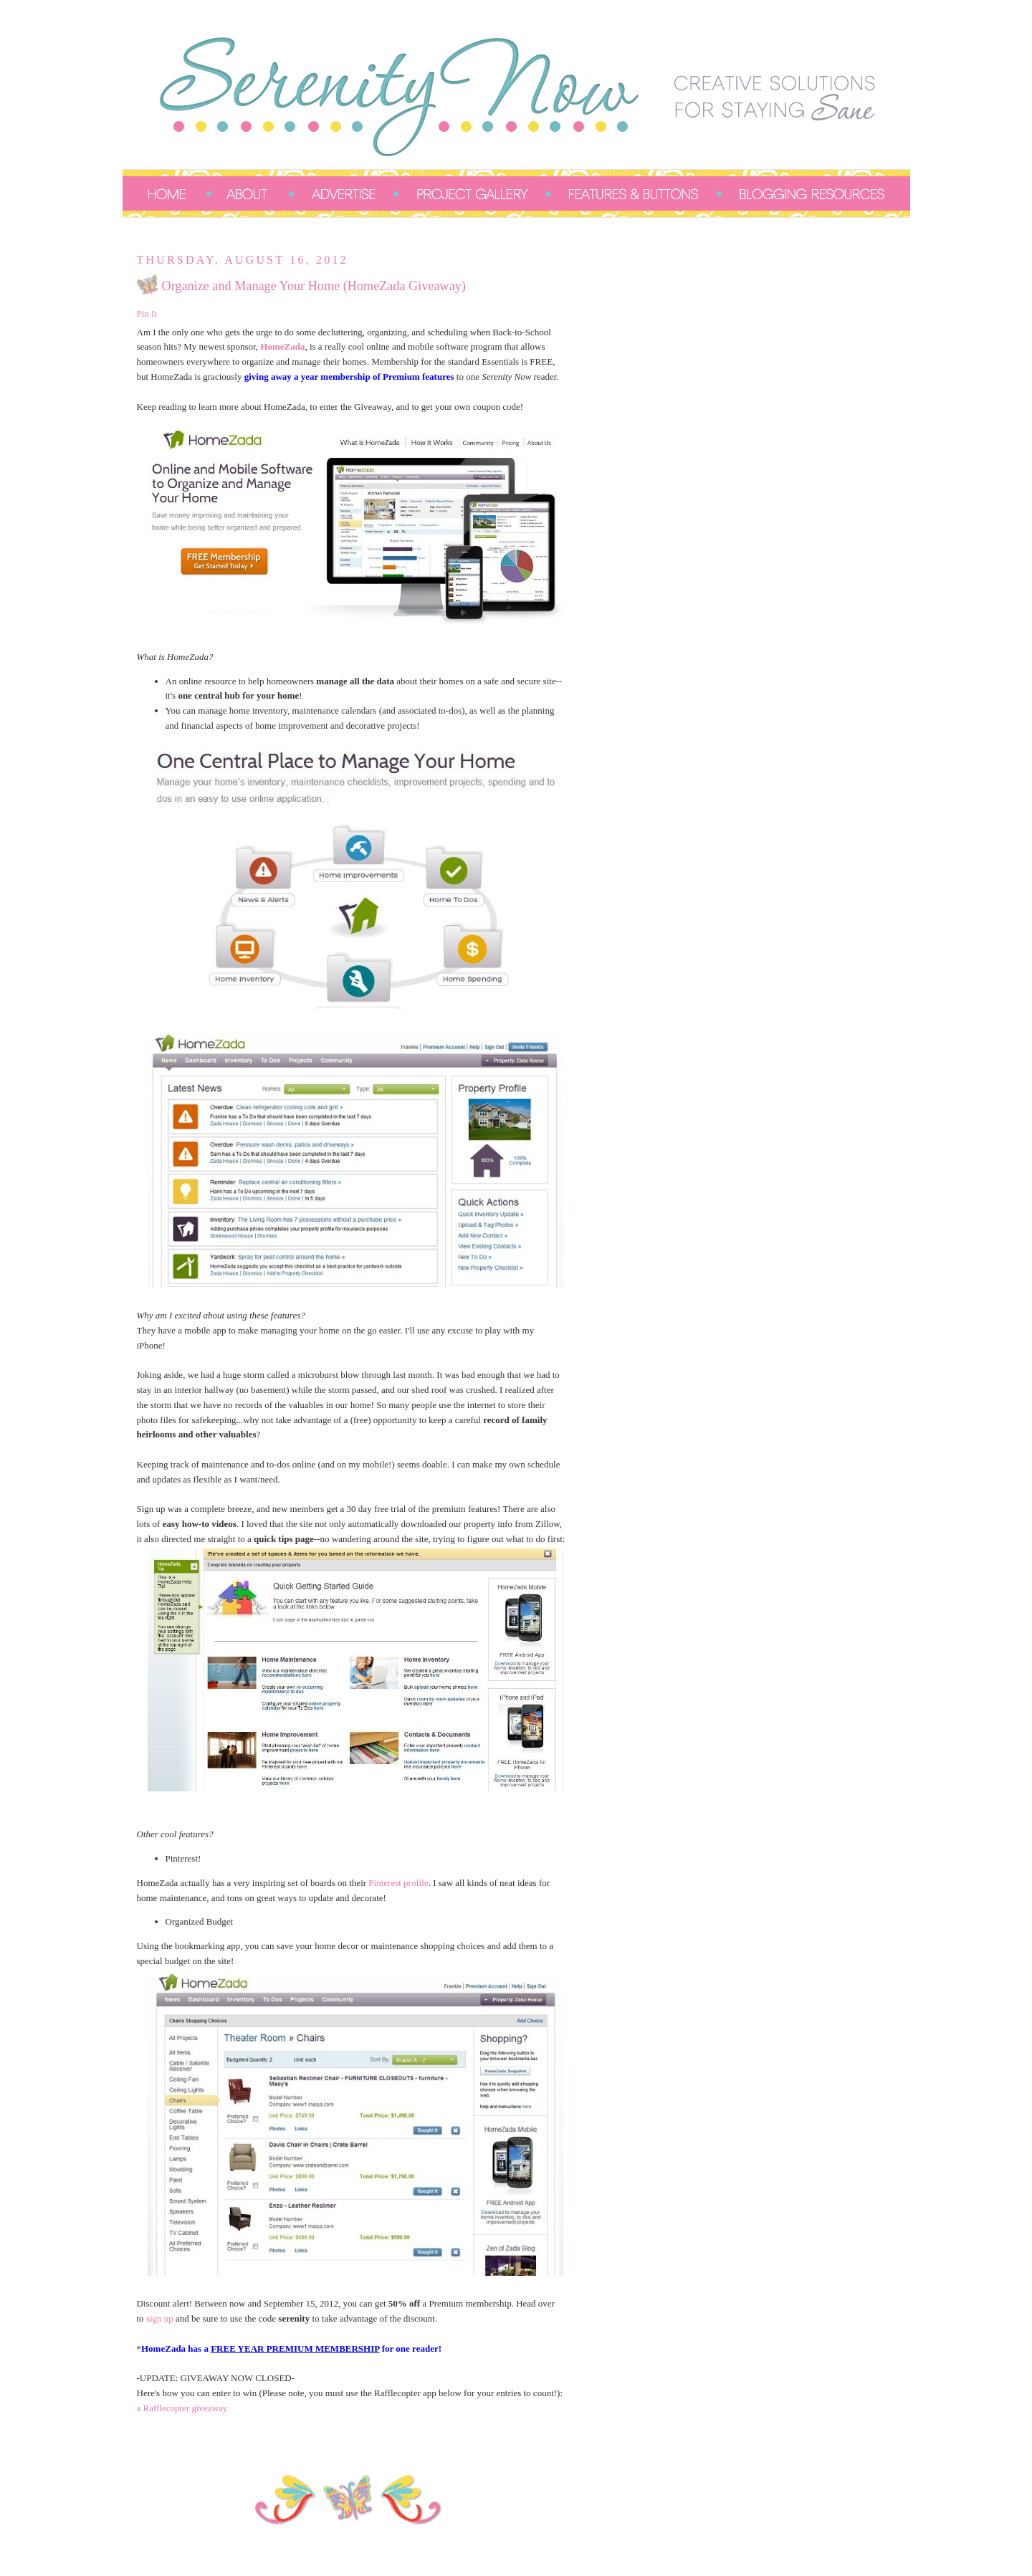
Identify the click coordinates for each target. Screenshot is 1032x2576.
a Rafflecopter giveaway (182, 2408)
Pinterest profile (398, 1882)
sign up (159, 2318)
